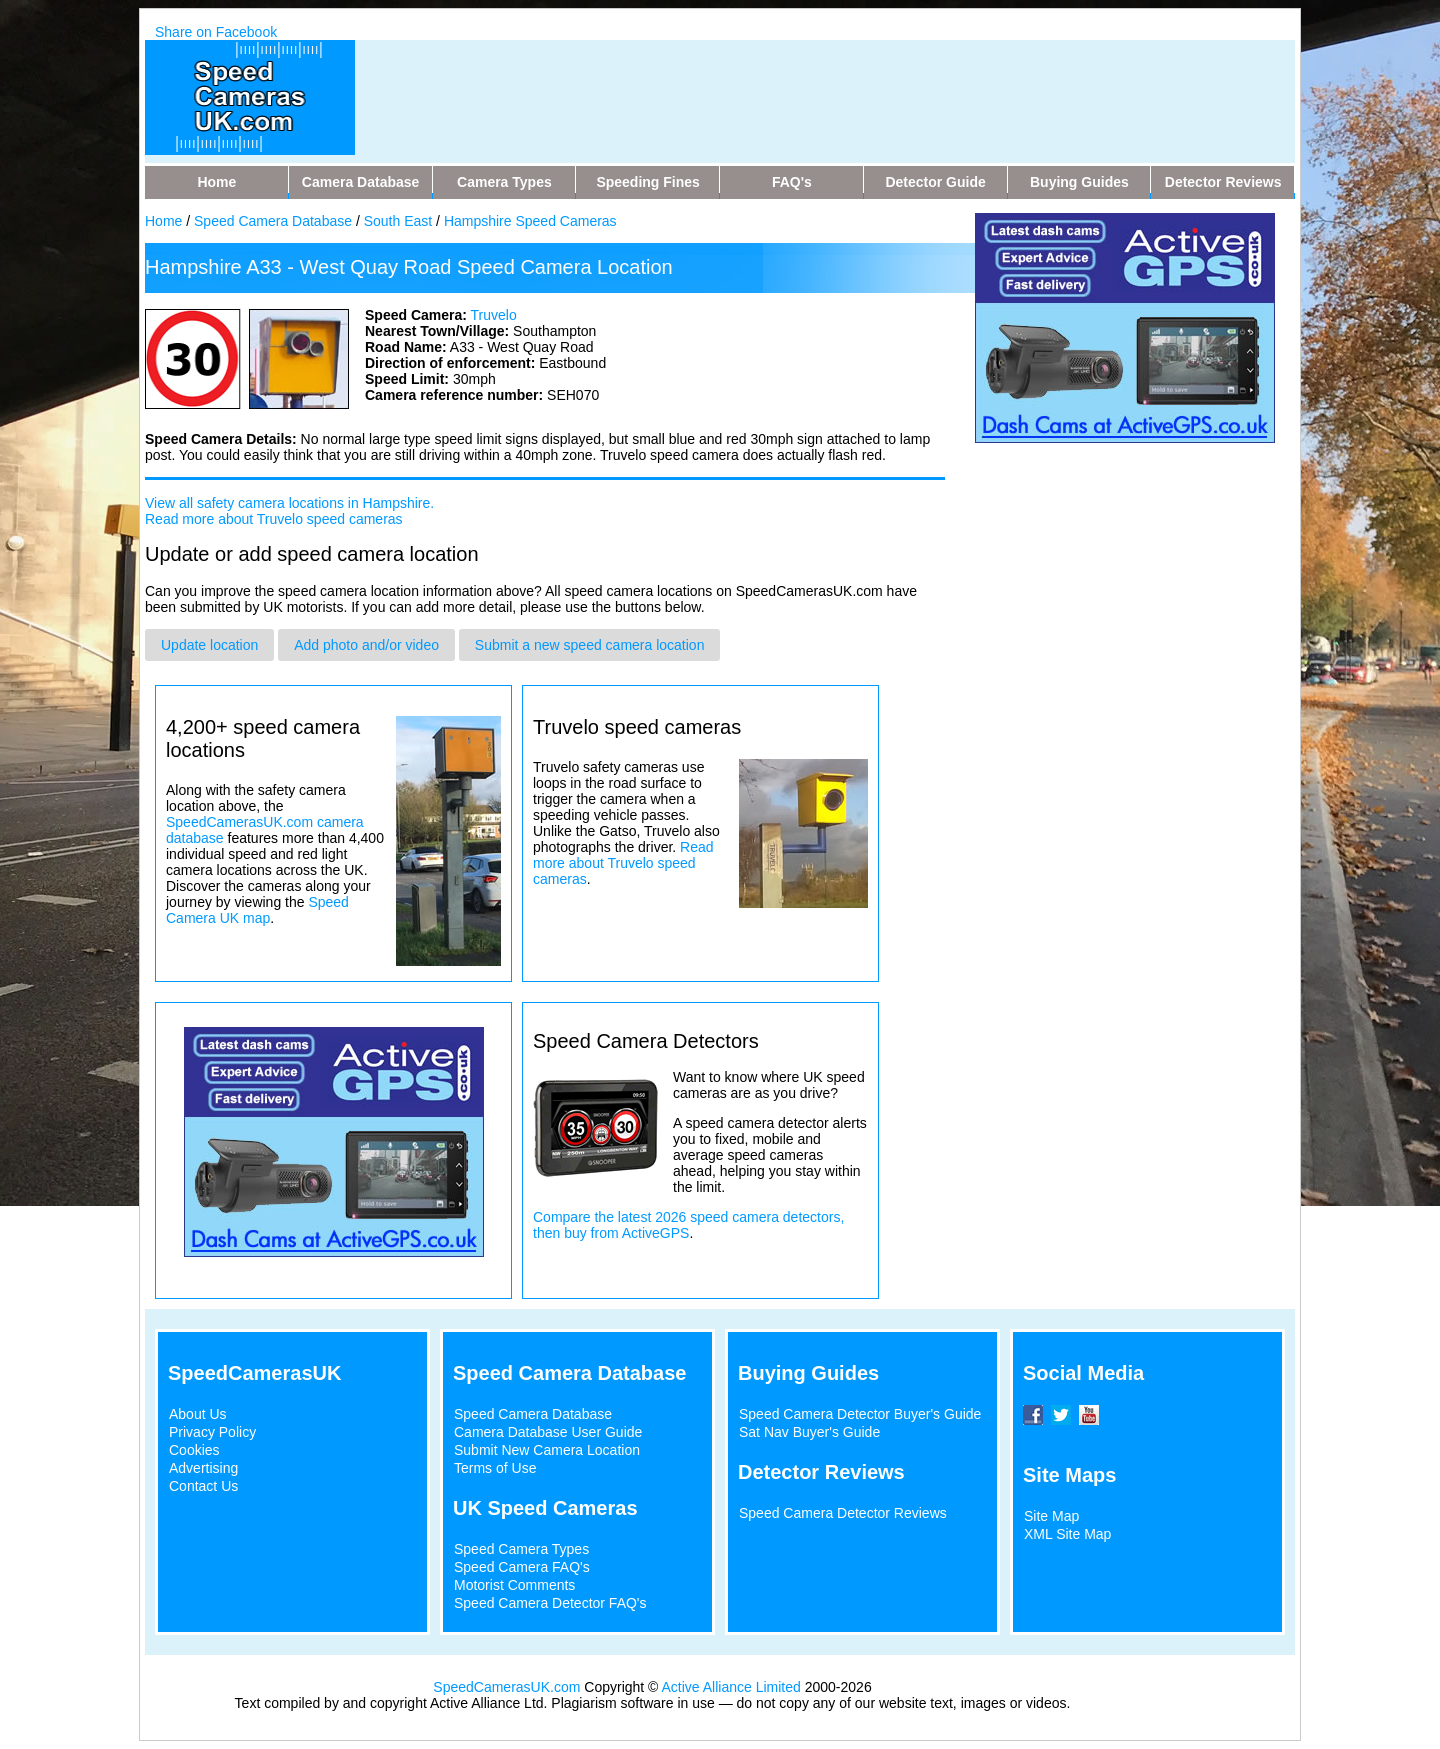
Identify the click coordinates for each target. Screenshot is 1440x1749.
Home (163, 221)
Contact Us (203, 1486)
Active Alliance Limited (731, 1687)
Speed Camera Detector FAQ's (550, 1603)
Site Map (1051, 1516)
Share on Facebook (216, 32)
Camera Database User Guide (548, 1432)
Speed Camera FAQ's (522, 1567)
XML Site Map (1067, 1534)
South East (398, 221)
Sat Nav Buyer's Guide (809, 1432)
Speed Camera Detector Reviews (843, 1513)
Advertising (203, 1468)
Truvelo (494, 315)
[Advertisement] (759, 85)
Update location (209, 645)
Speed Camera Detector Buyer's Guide (860, 1414)
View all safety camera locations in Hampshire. (289, 503)
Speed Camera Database (273, 221)
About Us (198, 1414)
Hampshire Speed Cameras (530, 221)
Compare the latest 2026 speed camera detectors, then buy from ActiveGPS (688, 1225)
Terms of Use (495, 1468)
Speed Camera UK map (257, 910)
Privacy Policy (212, 1432)
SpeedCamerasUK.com (506, 1687)
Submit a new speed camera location (590, 645)
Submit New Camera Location (547, 1450)
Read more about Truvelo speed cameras (274, 519)
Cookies (194, 1450)
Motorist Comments (514, 1585)
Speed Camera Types (521, 1549)
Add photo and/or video (366, 645)
